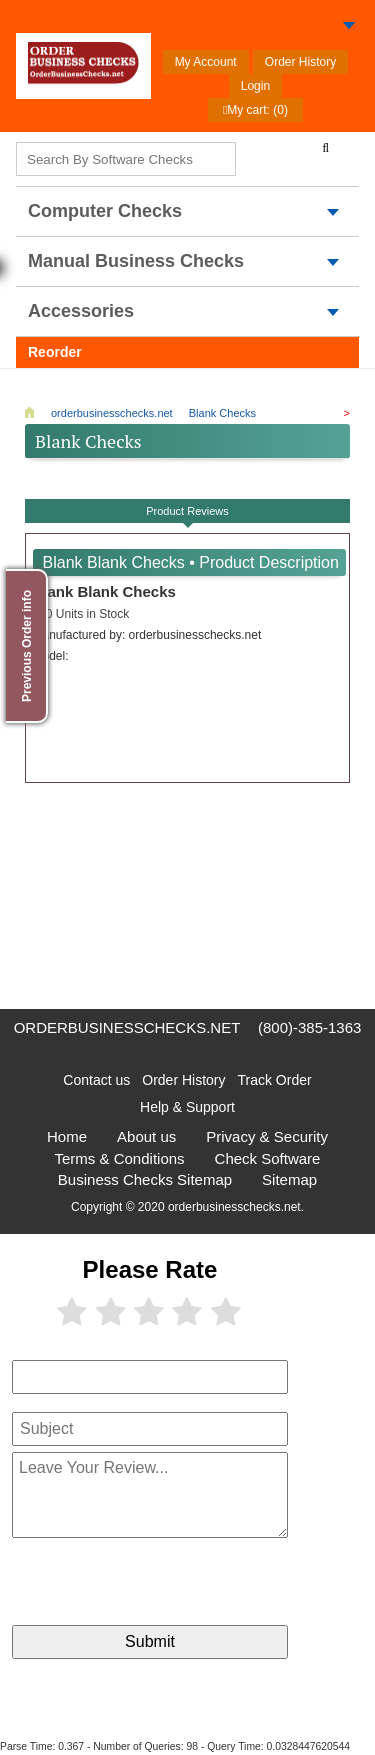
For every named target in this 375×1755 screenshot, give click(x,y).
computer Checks (105, 211)
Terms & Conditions (120, 1158)
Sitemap (289, 1179)
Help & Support (187, 1107)
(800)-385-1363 (309, 1027)
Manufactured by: (147, 635)
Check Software (268, 1158)
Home (67, 1136)
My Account (206, 62)
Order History (300, 62)
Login (255, 86)
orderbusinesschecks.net (127, 1027)
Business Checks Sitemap (145, 1179)
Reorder (55, 352)
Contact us (96, 1080)
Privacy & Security (267, 1136)
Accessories (81, 311)
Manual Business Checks (136, 261)
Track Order (275, 1080)
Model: (51, 656)
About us (146, 1136)
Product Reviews (187, 511)
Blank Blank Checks (104, 591)
